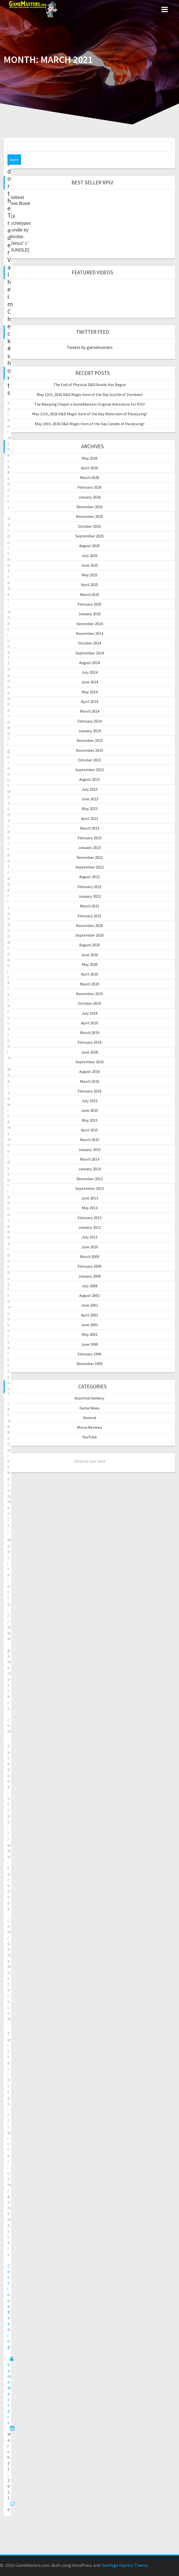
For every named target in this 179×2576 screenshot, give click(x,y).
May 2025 (90, 574)
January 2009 (89, 1276)
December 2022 (90, 857)
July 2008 (90, 1285)
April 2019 (89, 1022)
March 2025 (89, 594)
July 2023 (90, 789)
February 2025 (89, 604)
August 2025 (89, 545)
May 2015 (90, 1120)
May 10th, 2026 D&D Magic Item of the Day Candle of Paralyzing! (89, 423)
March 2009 (89, 1256)
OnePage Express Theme (124, 2565)
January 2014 (89, 1168)
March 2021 (89, 905)
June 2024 (89, 681)
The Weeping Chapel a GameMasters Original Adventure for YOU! (89, 404)
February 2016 (89, 1091)
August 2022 (89, 876)
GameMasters (9, 2393)
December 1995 (90, 1363)
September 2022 (90, 867)
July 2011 (90, 1236)
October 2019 (89, 1003)
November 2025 (89, 516)
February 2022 (89, 886)
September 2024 (90, 652)
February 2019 (89, 1042)
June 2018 (89, 1052)
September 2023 (90, 769)
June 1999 (89, 1344)
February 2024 (89, 721)
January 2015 (89, 1149)
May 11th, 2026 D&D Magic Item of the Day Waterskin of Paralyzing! (89, 413)
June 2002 (89, 1305)
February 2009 (89, 1266)
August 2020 (89, 944)
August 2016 (89, 1071)
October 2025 (89, 526)
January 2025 (89, 613)
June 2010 (89, 1246)
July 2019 (90, 1013)
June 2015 (89, 1110)
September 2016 (90, 1061)
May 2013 (90, 1207)
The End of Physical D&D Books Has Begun (89, 384)
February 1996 (89, 1353)
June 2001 (89, 1324)
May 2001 (90, 1334)
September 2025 (90, 535)
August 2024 (89, 662)
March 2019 (89, 1032)
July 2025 (90, 555)
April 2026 (89, 467)
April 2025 (89, 584)
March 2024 (89, 711)
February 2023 (89, 837)
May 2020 (90, 964)
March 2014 (89, 1159)
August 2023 (89, 779)
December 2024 (90, 623)
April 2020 (89, 974)
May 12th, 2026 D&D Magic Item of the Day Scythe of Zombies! (90, 394)
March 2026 (89, 477)
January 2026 (89, 497)
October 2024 (89, 643)
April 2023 (89, 818)
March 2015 (89, 1139)
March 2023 (89, 828)
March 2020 (89, 983)
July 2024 (90, 672)
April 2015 (89, 1129)
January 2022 (89, 896)
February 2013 (89, 1217)
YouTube (89, 1436)
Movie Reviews (89, 1427)
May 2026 (90, 458)
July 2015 (90, 1100)
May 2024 (90, 691)
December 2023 (90, 740)
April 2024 (89, 701)
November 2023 (89, 750)
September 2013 (90, 1188)
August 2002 (89, 1295)
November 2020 (89, 925)
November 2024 (89, 633)
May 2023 (90, 808)
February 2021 (89, 915)
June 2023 (89, 798)
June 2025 (89, 565)
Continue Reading (8, 2306)
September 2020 (90, 935)
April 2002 (89, 1315)
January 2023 (89, 847)
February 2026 (89, 487)
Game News (89, 1407)
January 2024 (89, 730)
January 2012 (89, 1227)
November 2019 (89, 993)
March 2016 (89, 1081)
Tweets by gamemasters (90, 347)
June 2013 (89, 1198)
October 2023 (89, 759)
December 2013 (90, 1178)
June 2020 (89, 954)
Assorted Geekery (89, 1398)
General (89, 1417)
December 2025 (90, 506)
